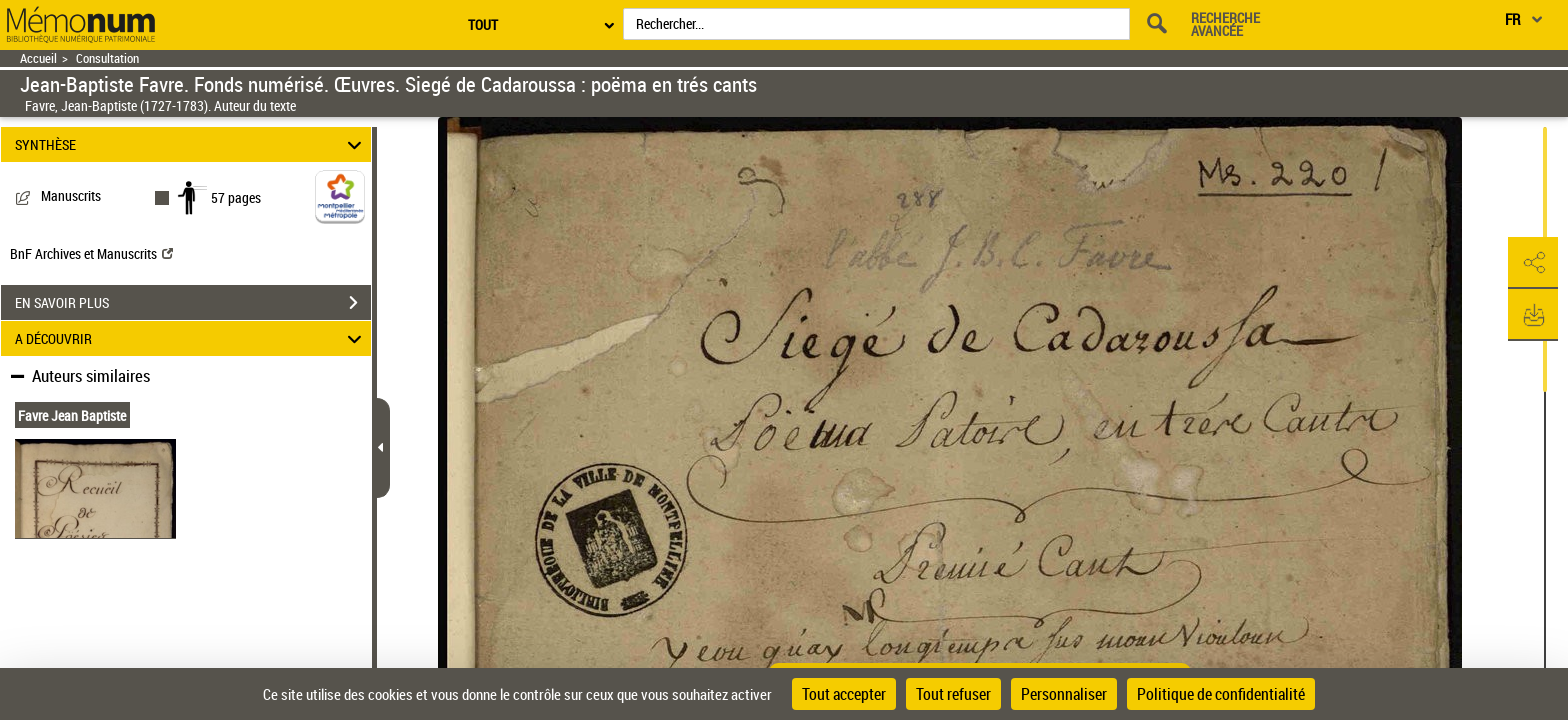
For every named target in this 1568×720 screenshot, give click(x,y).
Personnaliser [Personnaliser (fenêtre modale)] (1064, 694)
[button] (1533, 263)
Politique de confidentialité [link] (1221, 694)
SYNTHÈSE (191, 144)
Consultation (107, 58)
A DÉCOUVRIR (191, 338)
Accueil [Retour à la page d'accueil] (38, 58)
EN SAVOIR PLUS (193, 303)
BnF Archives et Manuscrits (91, 253)
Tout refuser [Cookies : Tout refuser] (953, 694)
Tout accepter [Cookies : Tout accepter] (844, 694)
